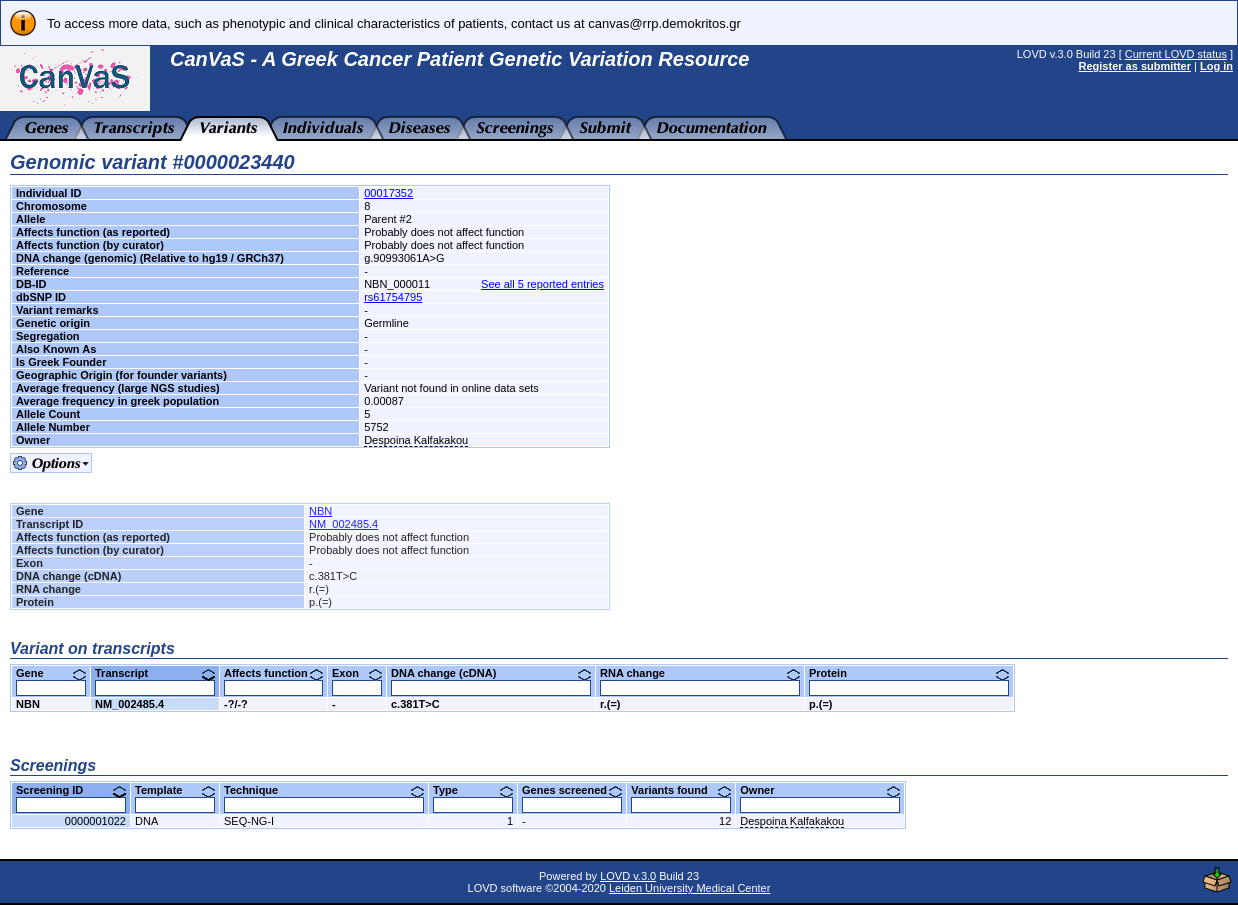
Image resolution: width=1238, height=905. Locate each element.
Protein (909, 673)
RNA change (700, 673)
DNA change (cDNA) (491, 673)
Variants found (681, 790)
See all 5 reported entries (542, 284)
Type (473, 790)
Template (175, 790)
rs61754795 (393, 297)
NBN (320, 511)
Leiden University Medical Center (689, 888)
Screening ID (71, 790)
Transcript (155, 673)
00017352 (388, 193)
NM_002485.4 (343, 524)
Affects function (273, 673)
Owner (820, 790)
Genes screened (572, 790)
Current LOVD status (1176, 54)
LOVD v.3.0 (628, 876)
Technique (324, 790)
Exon (357, 673)
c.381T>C (415, 704)
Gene (51, 673)
